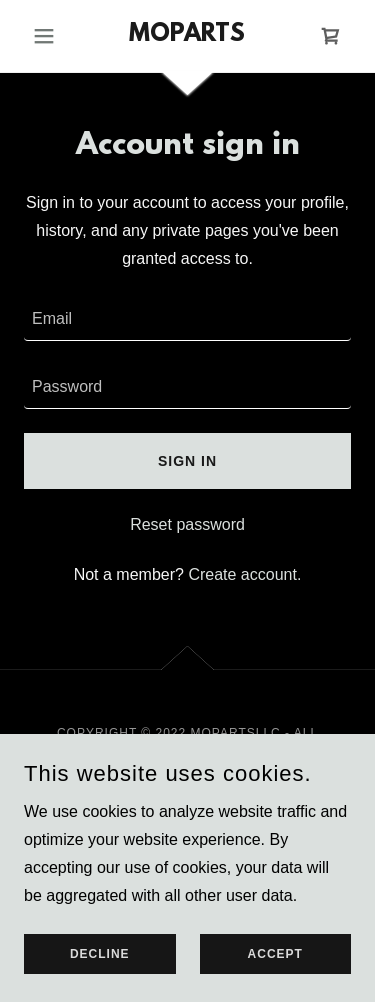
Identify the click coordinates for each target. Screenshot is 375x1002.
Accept (275, 954)
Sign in (187, 461)
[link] (187, 36)
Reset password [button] (187, 524)
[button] (48, 36)
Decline (100, 954)
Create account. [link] (244, 574)
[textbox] (187, 319)
